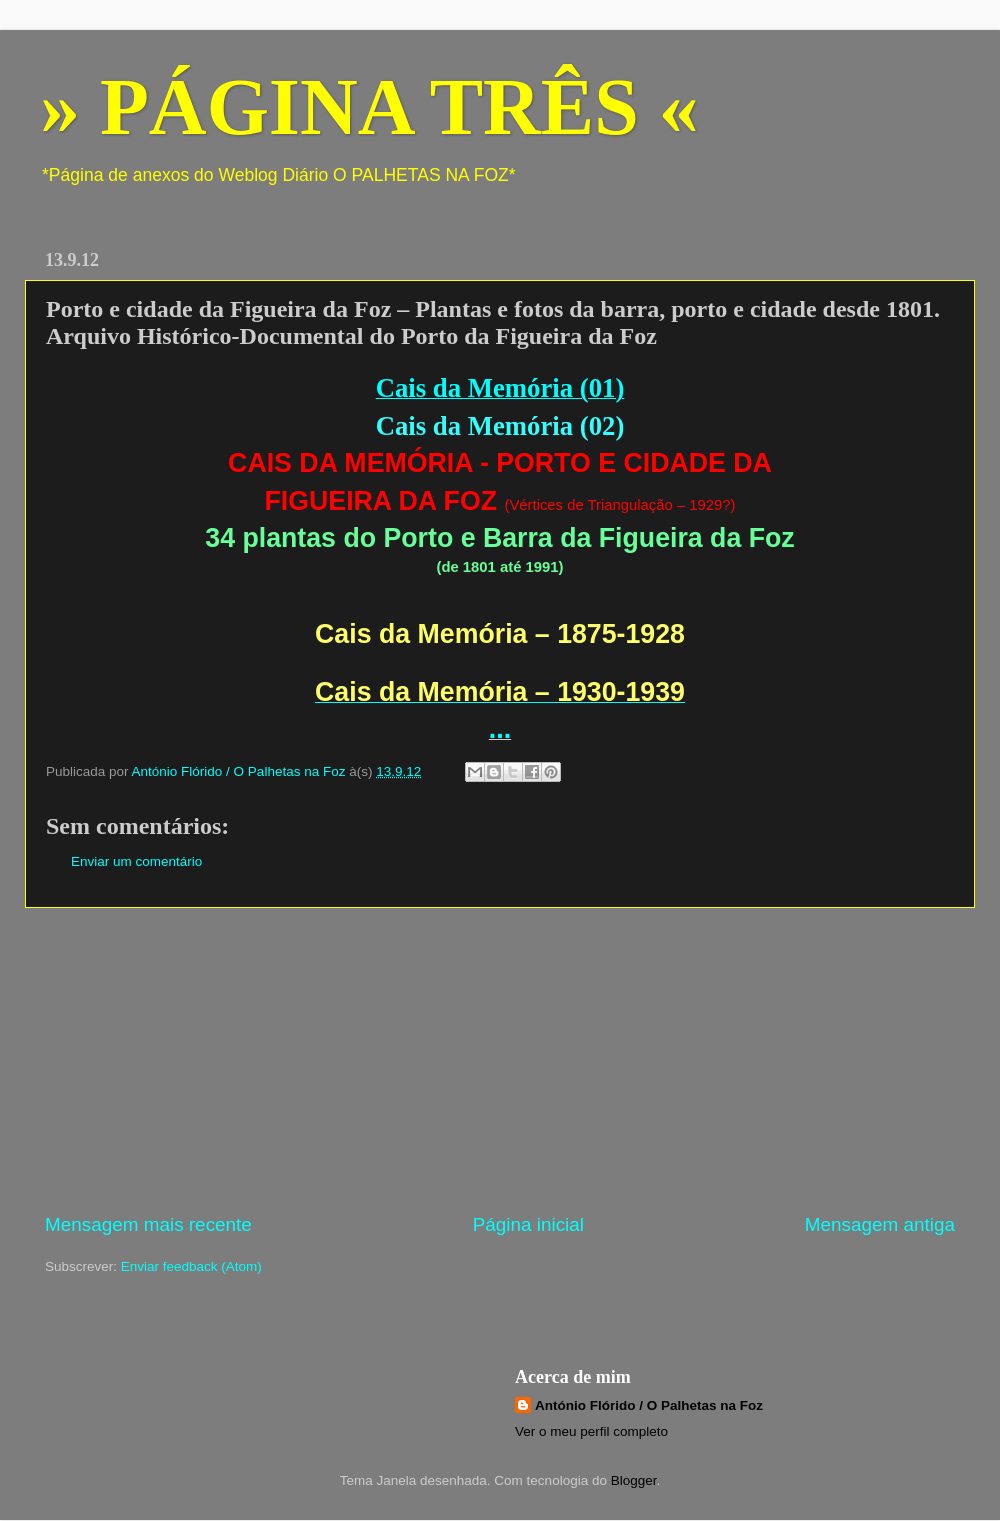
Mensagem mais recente (148, 1224)
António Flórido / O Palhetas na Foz (649, 1405)
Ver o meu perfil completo (591, 1431)
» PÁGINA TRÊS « (369, 107)
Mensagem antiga (880, 1224)
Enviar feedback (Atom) (191, 1266)
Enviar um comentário (136, 861)
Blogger (634, 1480)
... (500, 729)
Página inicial (528, 1224)
